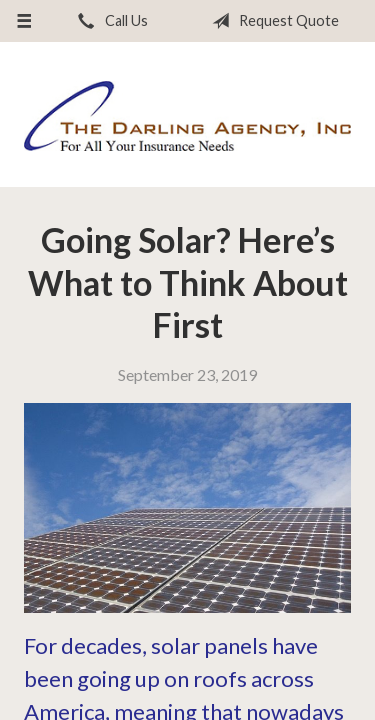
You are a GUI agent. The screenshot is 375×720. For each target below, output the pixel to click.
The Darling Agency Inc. (187, 115)
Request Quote (271, 21)
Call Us (109, 21)
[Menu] (24, 21)
